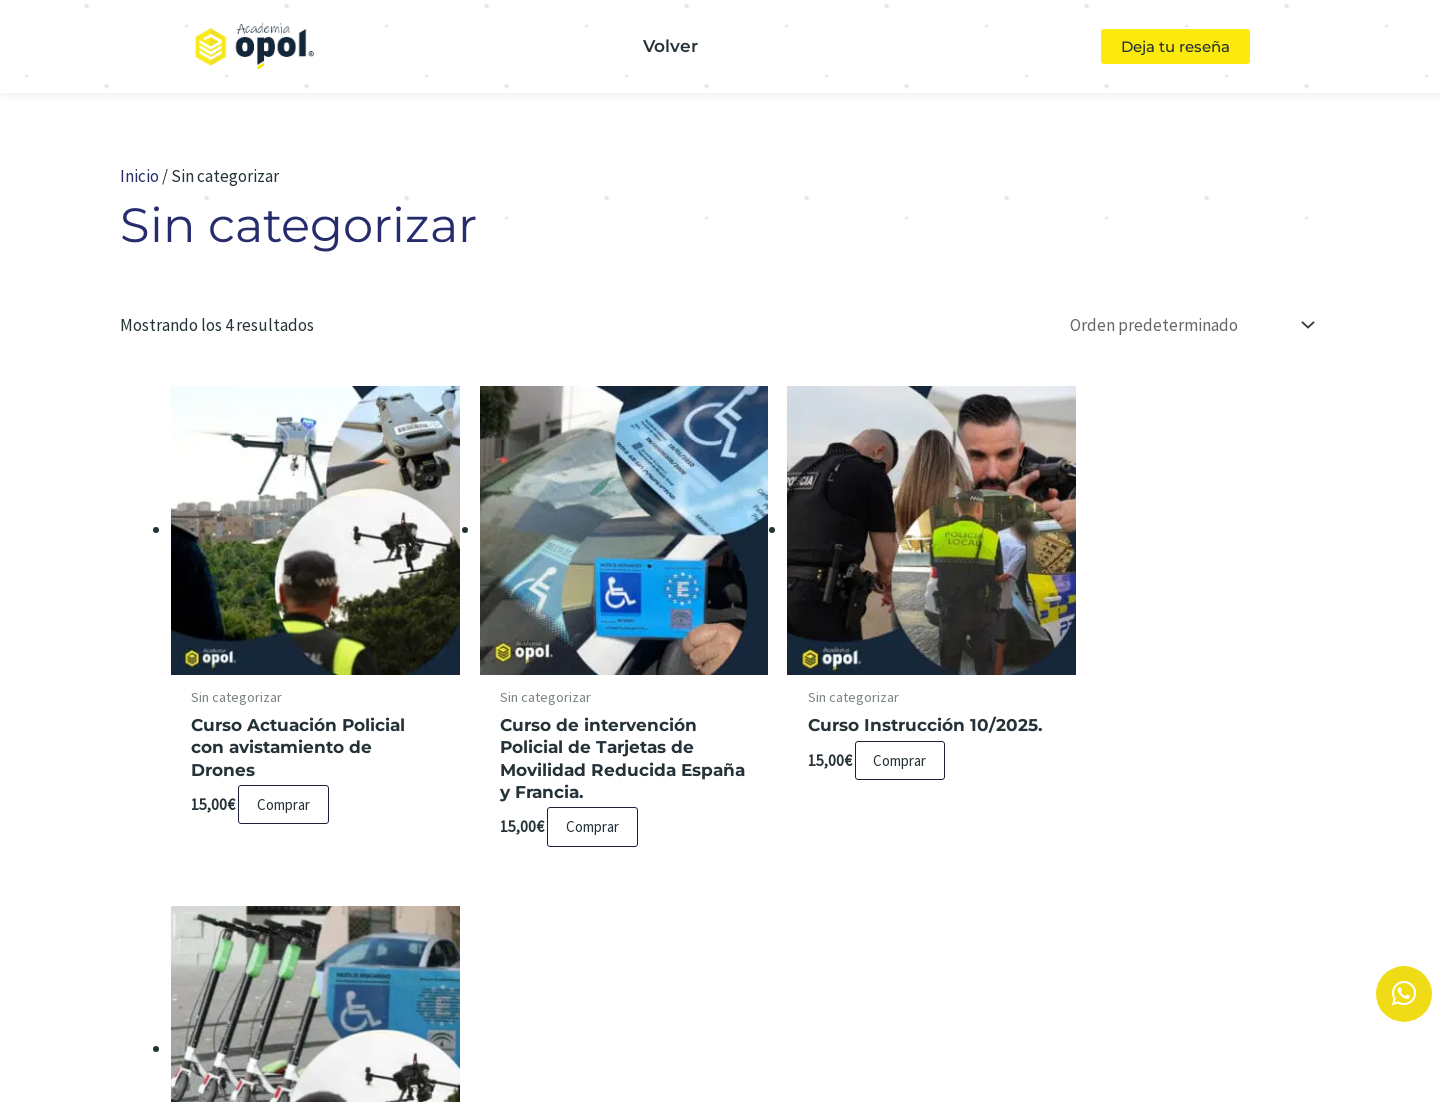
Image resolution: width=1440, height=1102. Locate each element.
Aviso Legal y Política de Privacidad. (749, 1026)
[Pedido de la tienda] (1188, 326)
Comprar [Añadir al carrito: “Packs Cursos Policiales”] (1162, 744)
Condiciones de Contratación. (1066, 1026)
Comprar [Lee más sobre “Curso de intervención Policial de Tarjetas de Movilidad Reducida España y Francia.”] (578, 810)
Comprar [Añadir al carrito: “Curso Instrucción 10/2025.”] (870, 766)
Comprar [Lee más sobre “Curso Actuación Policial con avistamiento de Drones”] (285, 788)
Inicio (139, 176)
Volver (670, 46)
